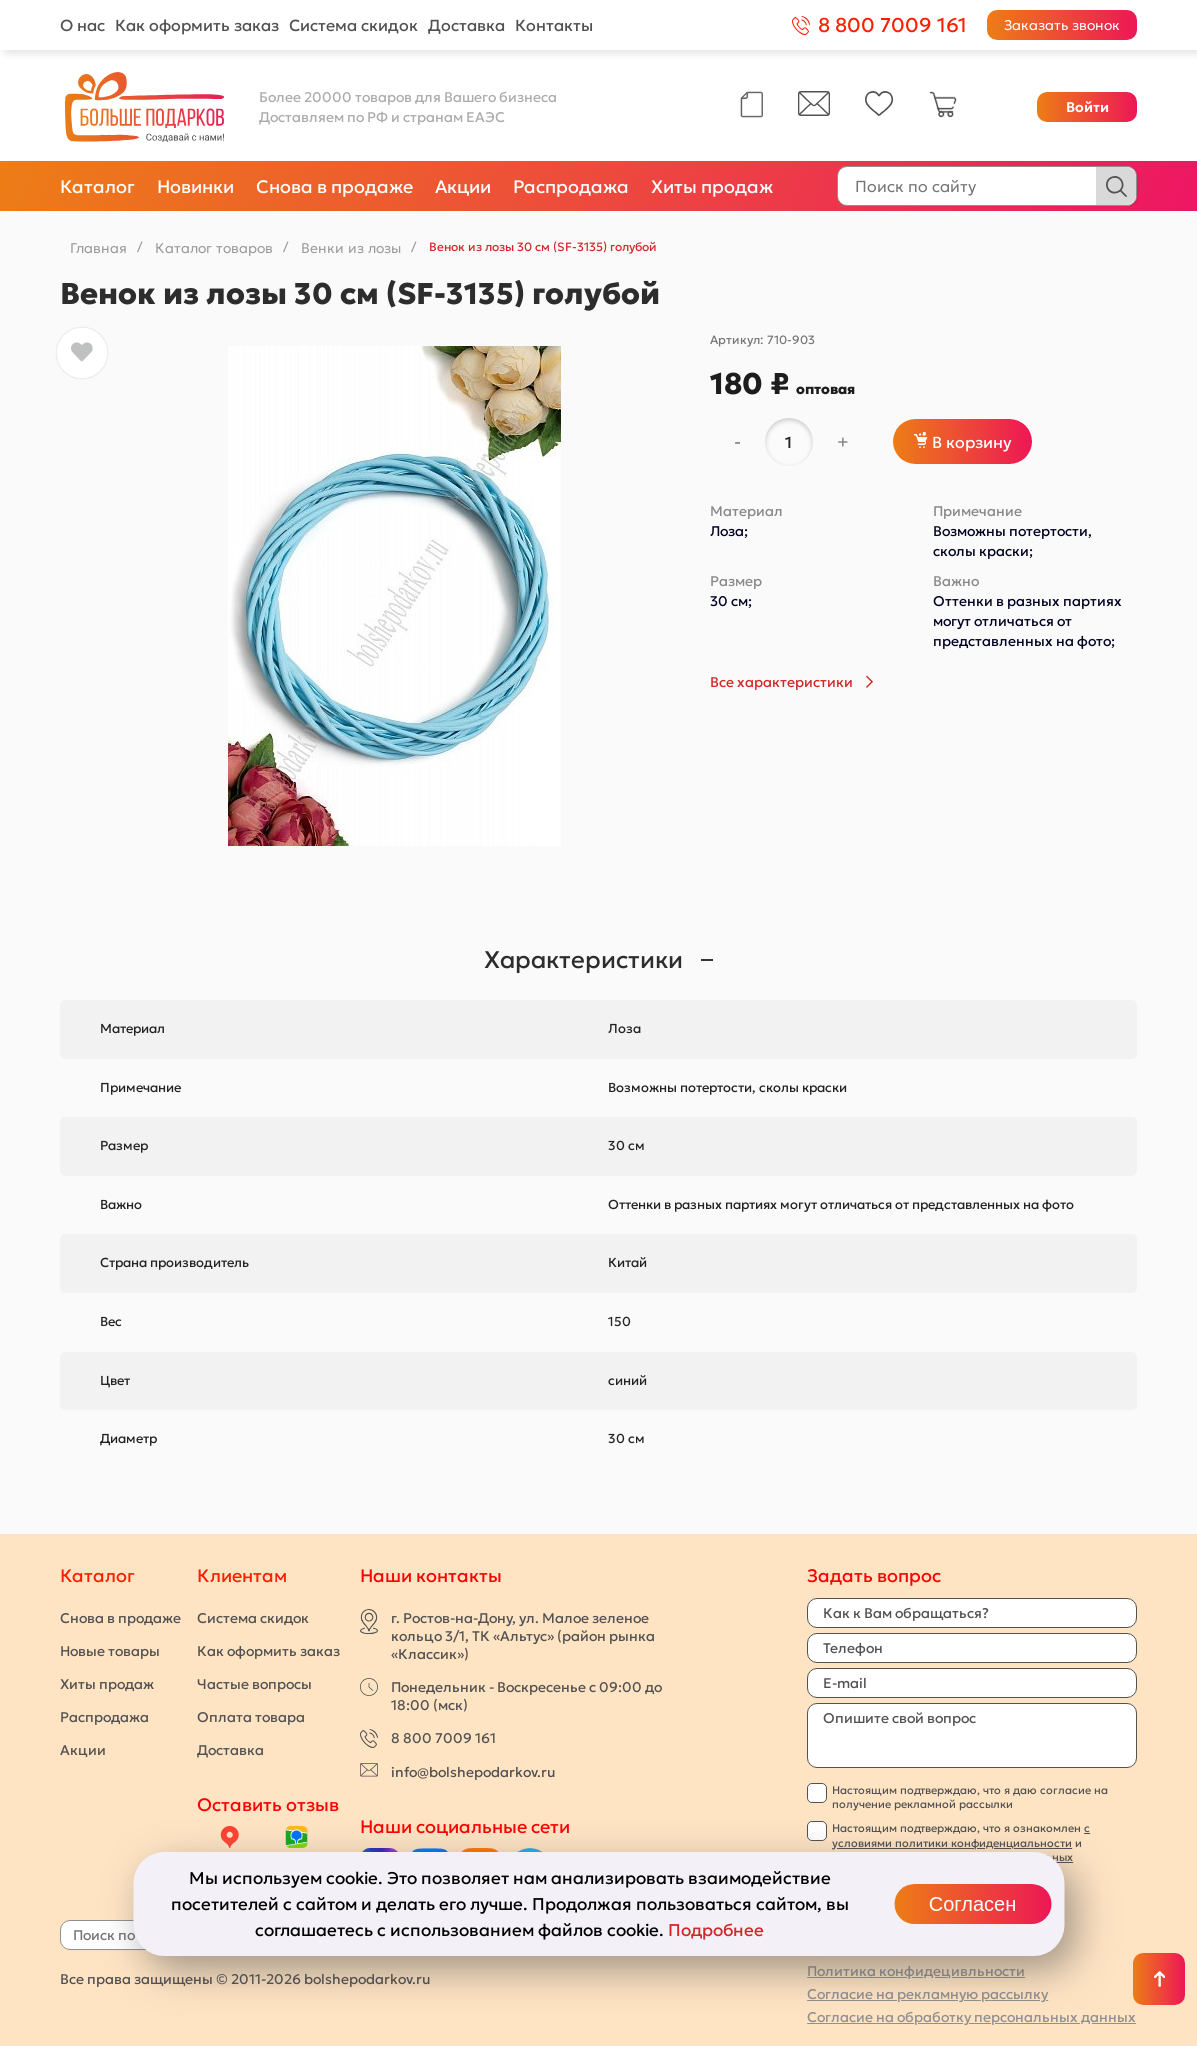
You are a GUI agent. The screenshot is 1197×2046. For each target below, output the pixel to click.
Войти (1087, 107)
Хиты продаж (712, 186)
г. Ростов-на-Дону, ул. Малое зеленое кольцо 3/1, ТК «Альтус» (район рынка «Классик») (523, 1636)
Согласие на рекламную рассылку (927, 1994)
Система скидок (353, 25)
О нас (82, 25)
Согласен (972, 1904)
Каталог (97, 186)
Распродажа (571, 186)
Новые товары (110, 1651)
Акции (463, 186)
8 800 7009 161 (443, 1738)
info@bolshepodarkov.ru (473, 1772)
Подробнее (716, 1930)
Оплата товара (251, 1717)
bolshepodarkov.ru (367, 1979)
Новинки (195, 186)
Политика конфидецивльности (916, 1971)
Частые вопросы (254, 1684)
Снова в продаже (334, 186)
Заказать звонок (1062, 25)
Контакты (554, 25)
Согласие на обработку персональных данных (971, 2017)
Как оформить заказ (197, 25)
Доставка (466, 25)
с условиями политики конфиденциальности (961, 1835)
